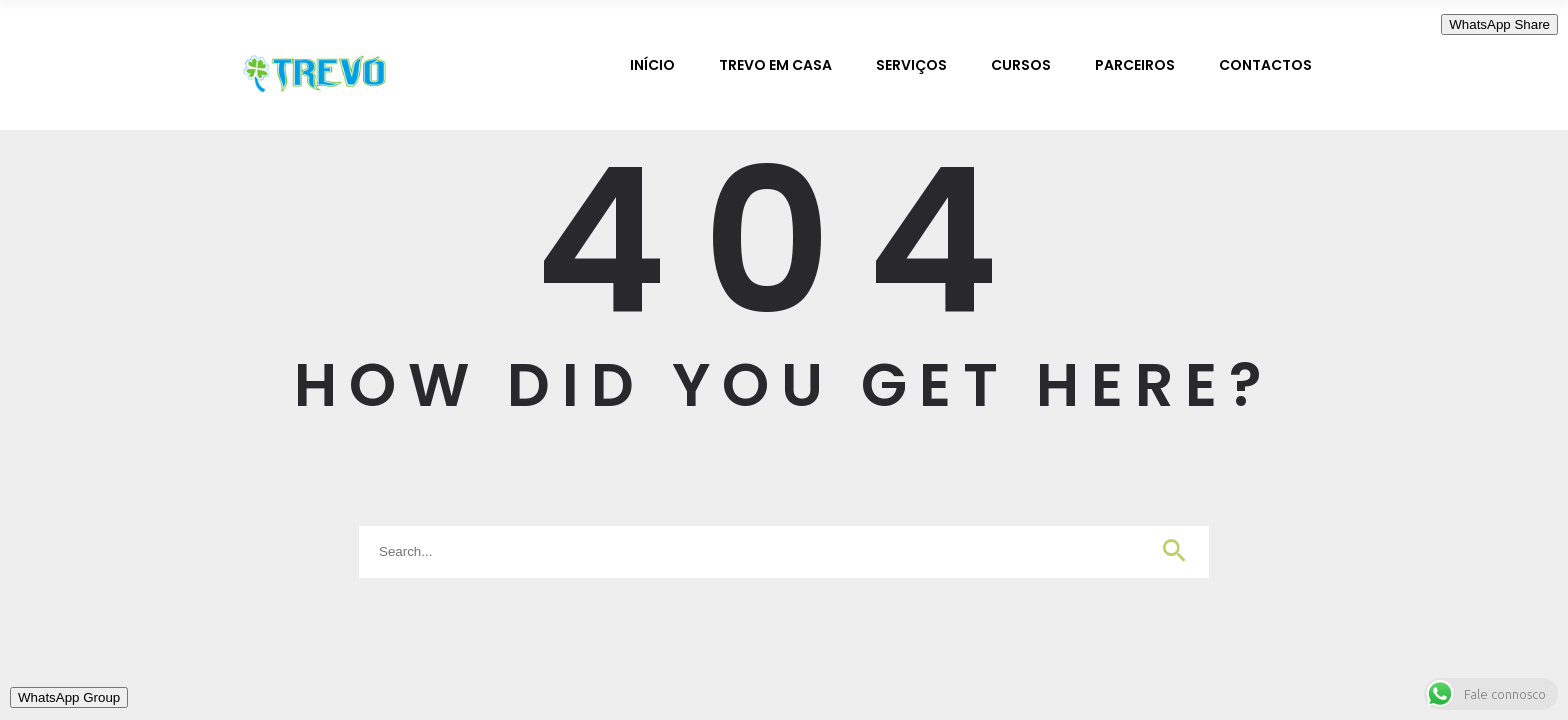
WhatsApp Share (1499, 24)
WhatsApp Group (69, 697)
